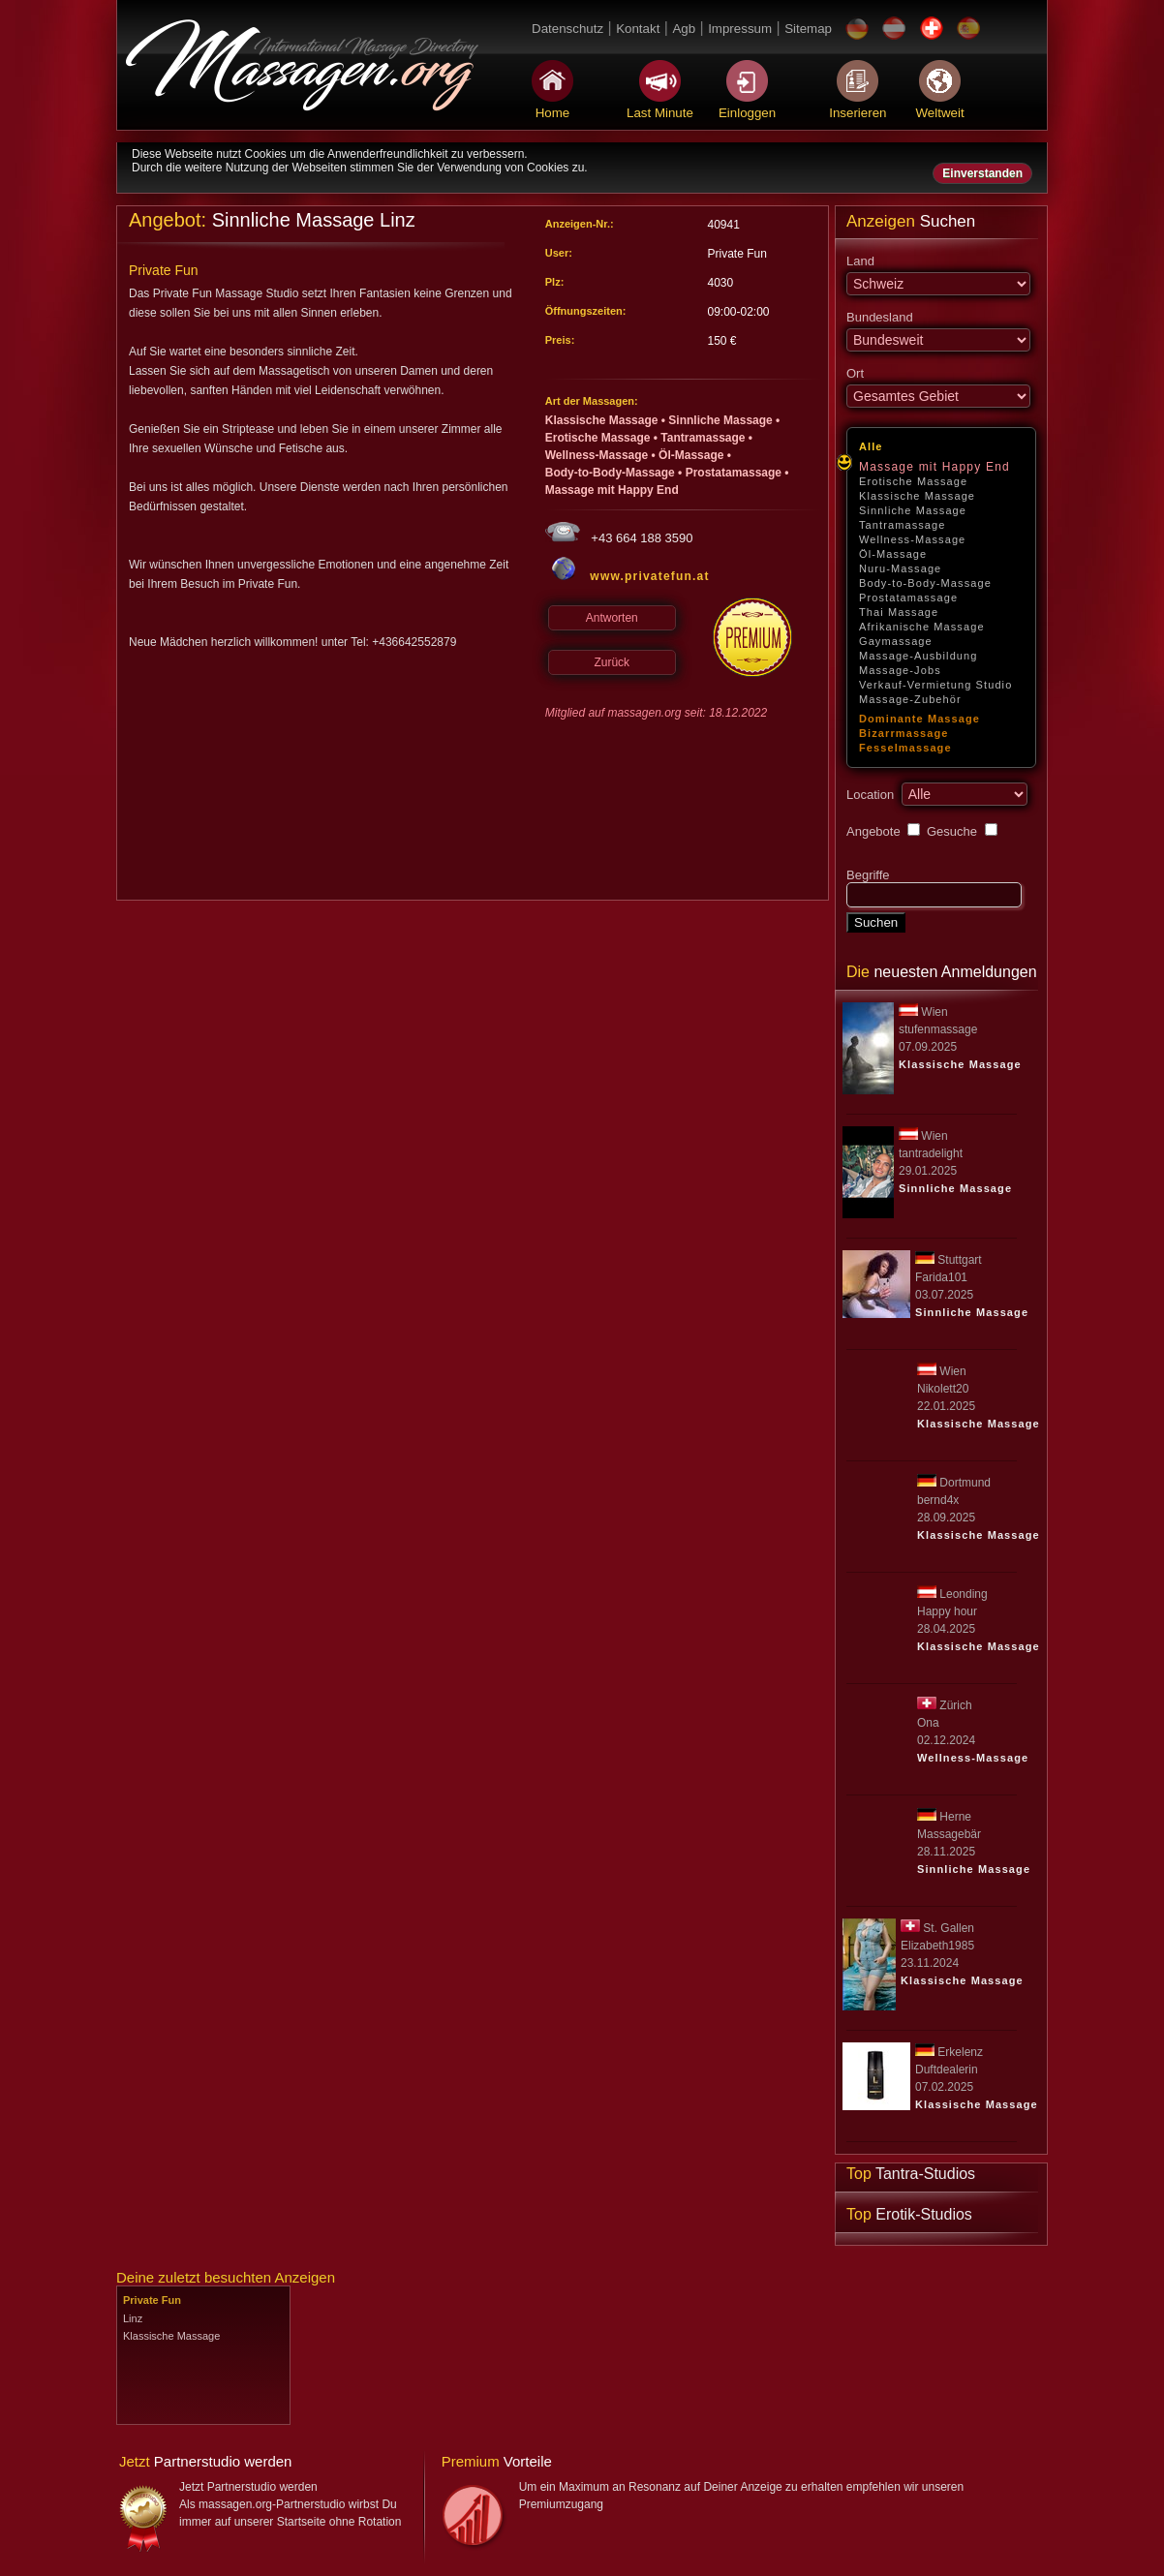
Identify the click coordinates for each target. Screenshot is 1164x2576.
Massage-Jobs (900, 670)
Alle (871, 446)
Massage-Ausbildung (918, 655)
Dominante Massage (919, 718)
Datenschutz (567, 28)
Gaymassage (896, 641)
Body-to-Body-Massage (925, 583)
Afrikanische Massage (922, 626)
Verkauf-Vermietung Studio (935, 684)
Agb (683, 28)
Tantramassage (902, 525)
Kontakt (637, 28)
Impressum (740, 28)
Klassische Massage (917, 496)
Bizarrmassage (904, 733)
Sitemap (808, 28)
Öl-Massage (893, 554)
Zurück (611, 662)
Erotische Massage (913, 481)
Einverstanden (982, 173)
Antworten (612, 618)
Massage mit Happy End (934, 467)
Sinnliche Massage (912, 510)
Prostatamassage (908, 597)
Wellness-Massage (912, 539)
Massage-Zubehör (910, 699)
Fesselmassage (905, 747)
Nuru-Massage (900, 568)
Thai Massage (898, 612)
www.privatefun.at (649, 576)
